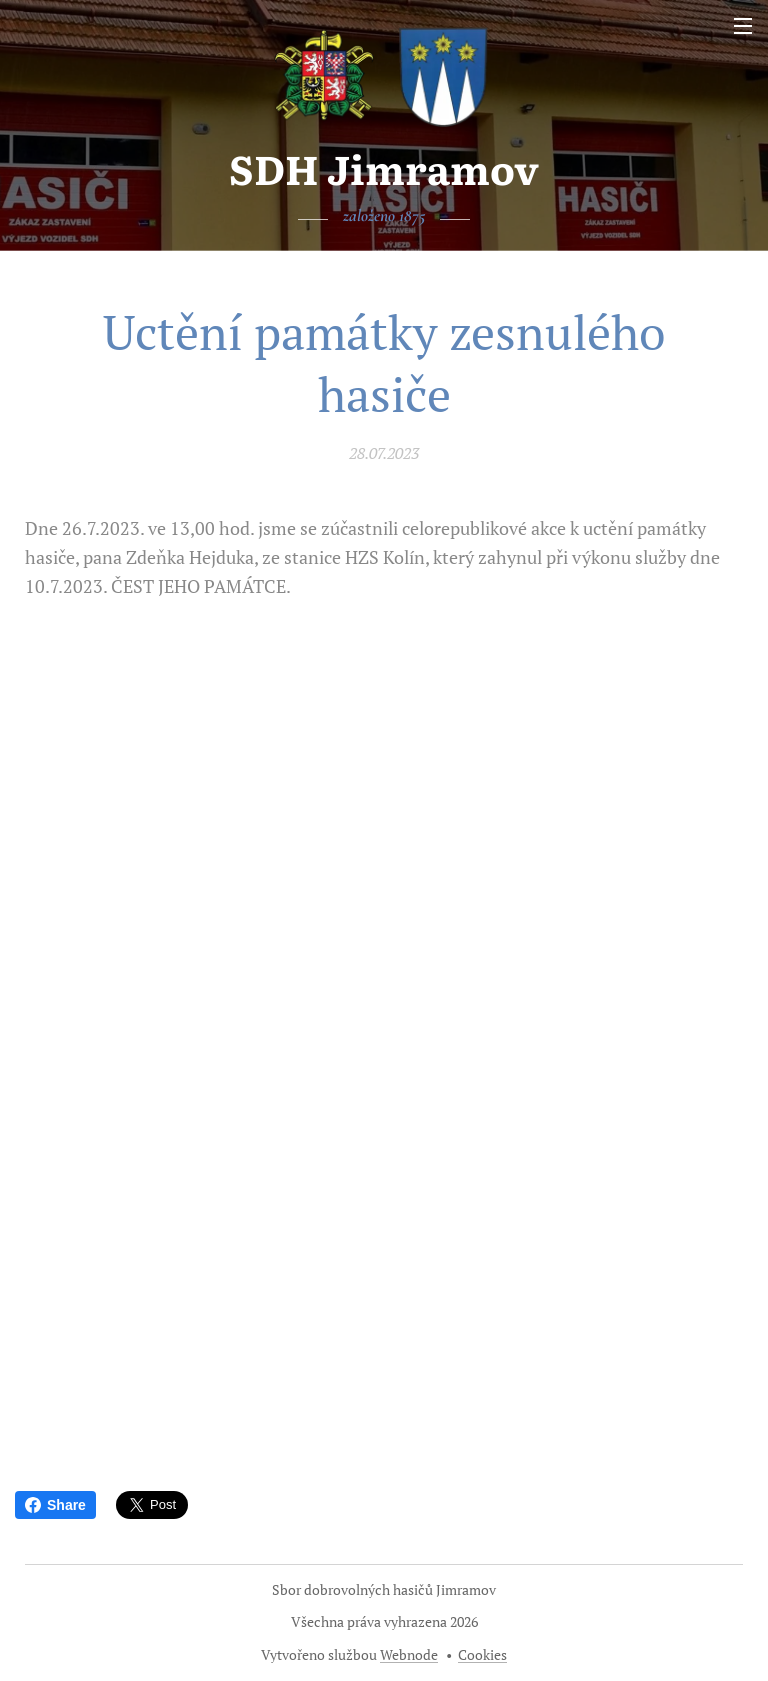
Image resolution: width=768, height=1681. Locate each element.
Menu (743, 26)
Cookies (482, 1654)
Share (55, 1505)
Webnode (409, 1654)
